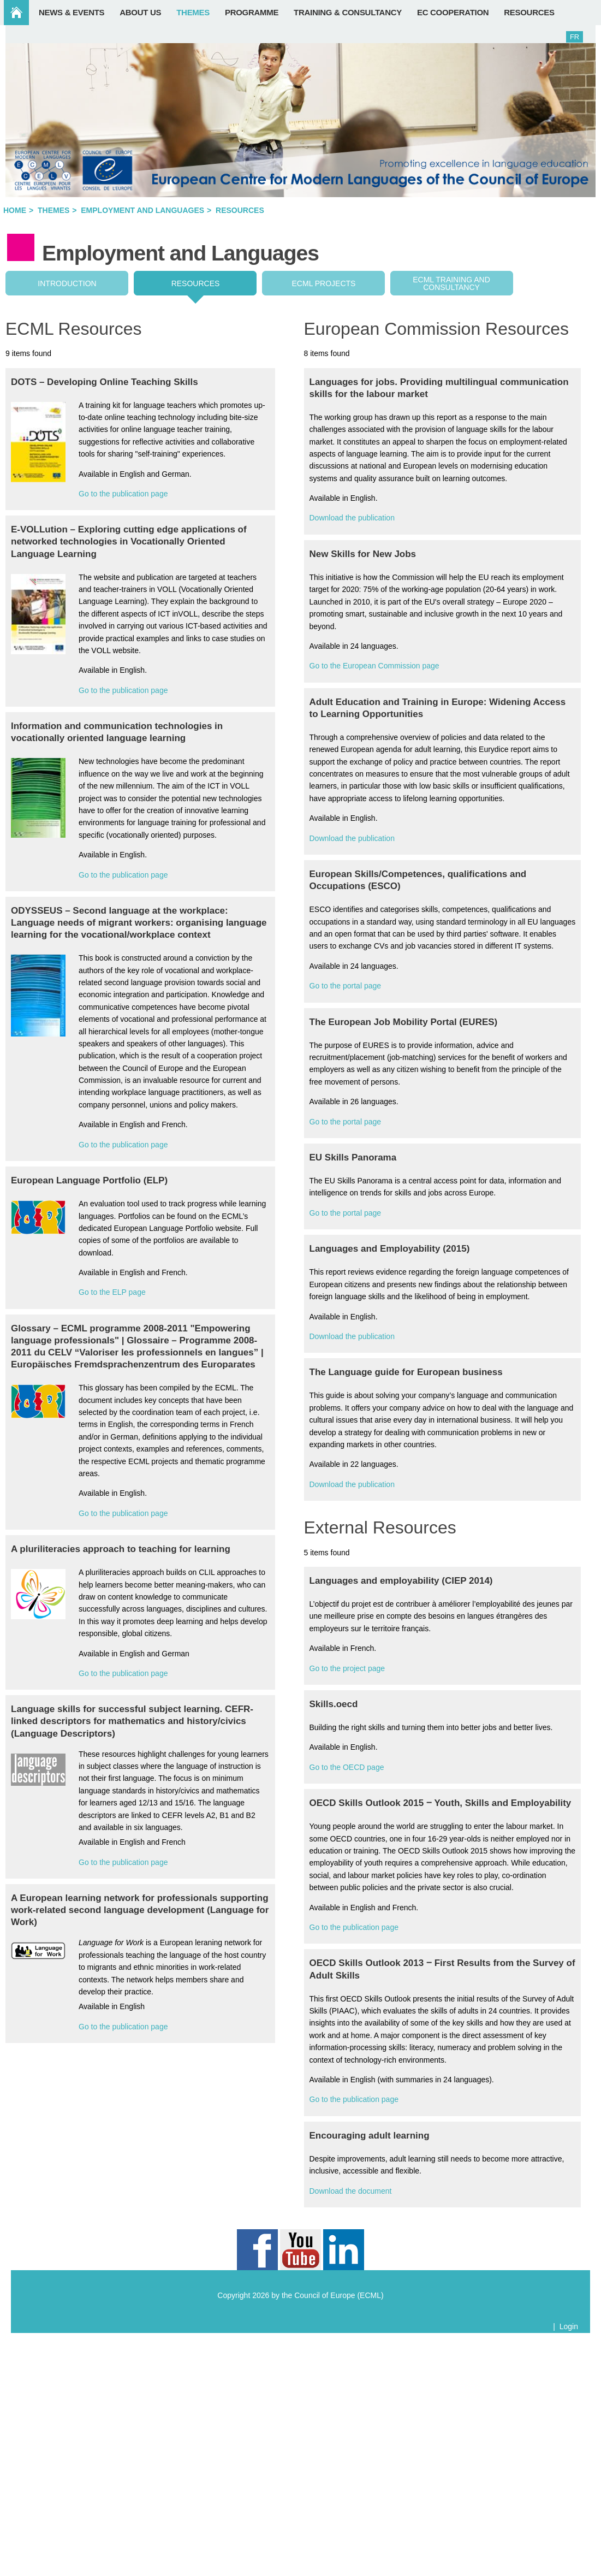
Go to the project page (347, 1668)
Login (569, 2326)
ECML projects (324, 283)
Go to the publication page (123, 493)
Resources (195, 283)
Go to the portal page (346, 985)
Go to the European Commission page (374, 665)
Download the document (351, 2191)
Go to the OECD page (347, 1767)
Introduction (67, 283)
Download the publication (352, 517)
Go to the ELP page (112, 1292)
